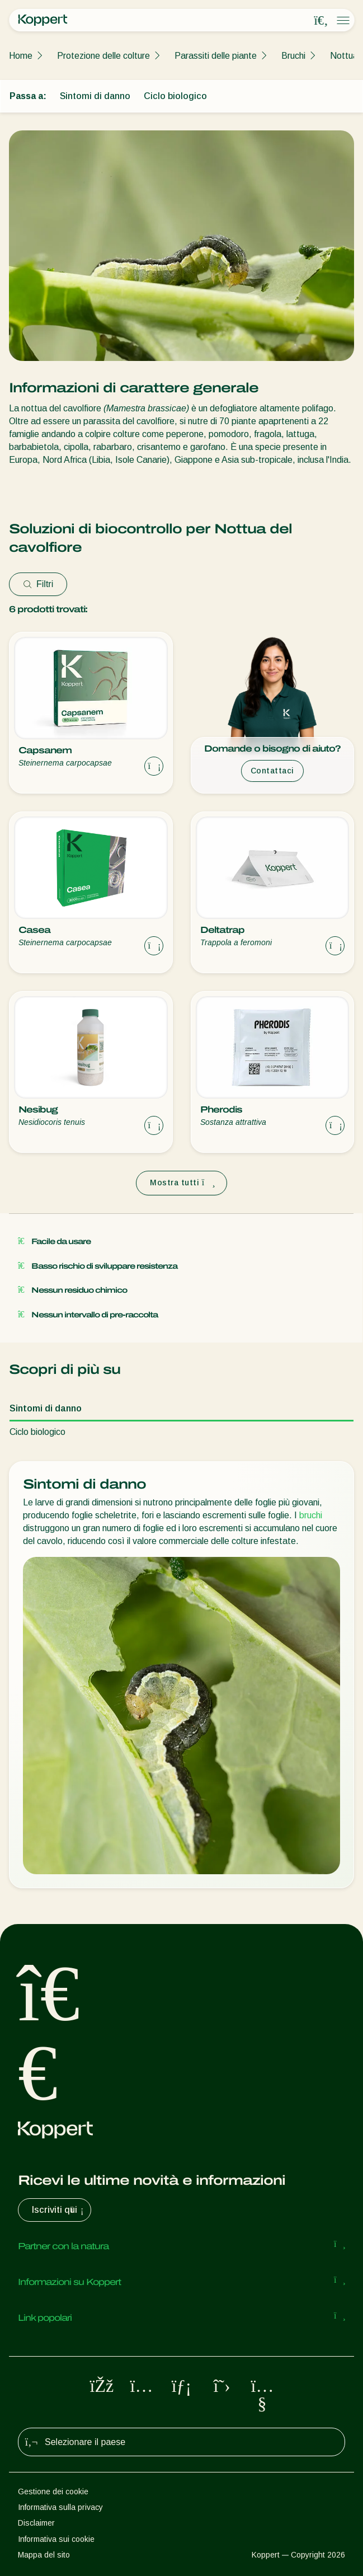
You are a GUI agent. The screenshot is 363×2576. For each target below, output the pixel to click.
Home (20, 55)
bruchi (310, 1515)
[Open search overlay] (321, 21)
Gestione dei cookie (53, 2491)
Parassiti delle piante (216, 55)
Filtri (38, 584)
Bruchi (293, 55)
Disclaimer (36, 2522)
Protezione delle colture (103, 55)
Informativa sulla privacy (60, 2507)
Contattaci (272, 770)
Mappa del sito (44, 2554)
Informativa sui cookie (56, 2539)
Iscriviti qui (59, 2210)
